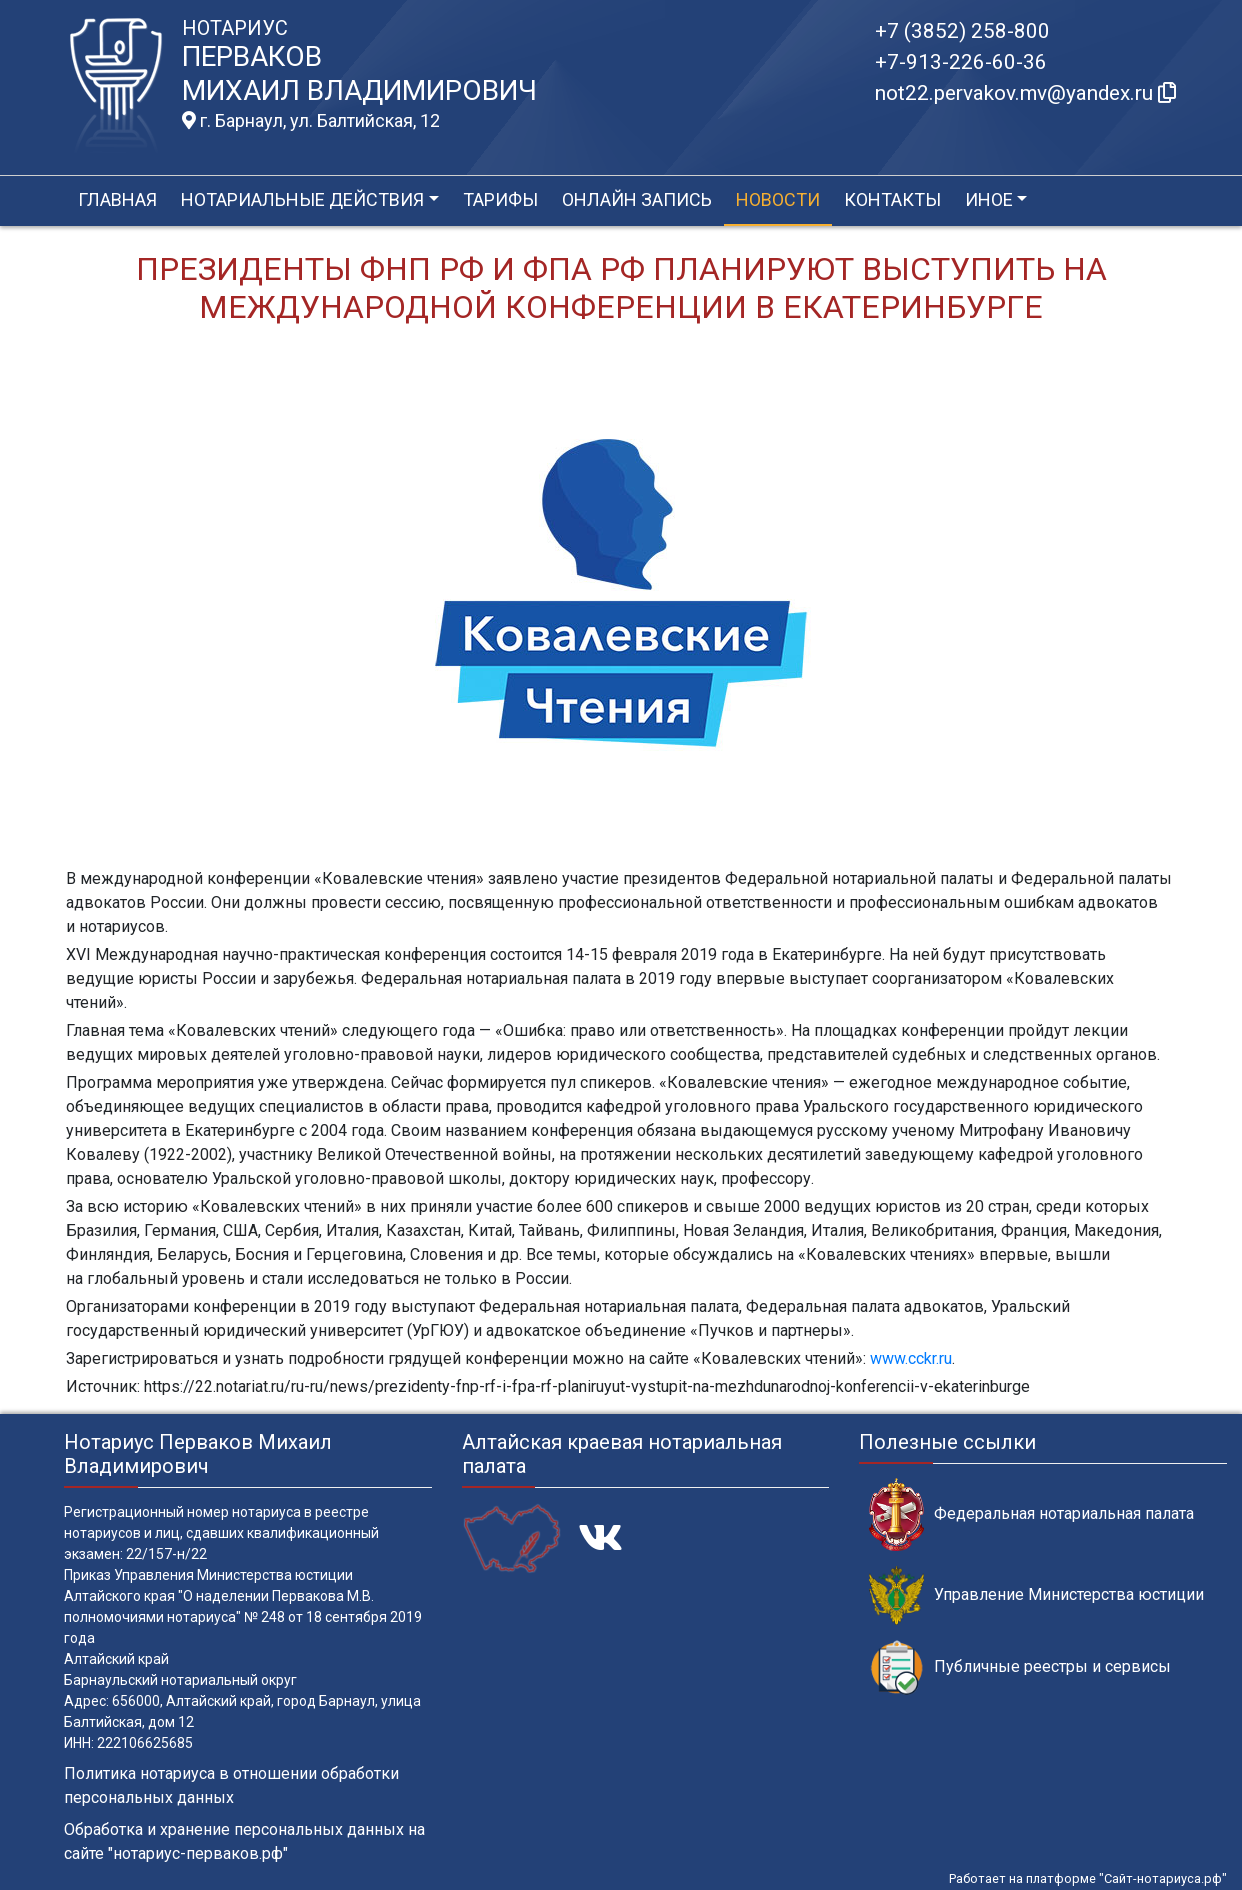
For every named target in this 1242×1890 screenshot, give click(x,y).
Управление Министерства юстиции (1036, 1595)
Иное (989, 199)
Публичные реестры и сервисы (1020, 1667)
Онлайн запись (637, 199)
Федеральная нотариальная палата (1031, 1514)
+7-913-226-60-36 (961, 62)
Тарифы (500, 199)
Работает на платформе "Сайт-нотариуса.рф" (1088, 1878)
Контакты (892, 199)
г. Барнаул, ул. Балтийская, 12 (311, 121)
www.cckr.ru (911, 1358)
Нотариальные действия (302, 199)
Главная (117, 199)
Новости (778, 199)
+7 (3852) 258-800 (962, 31)
